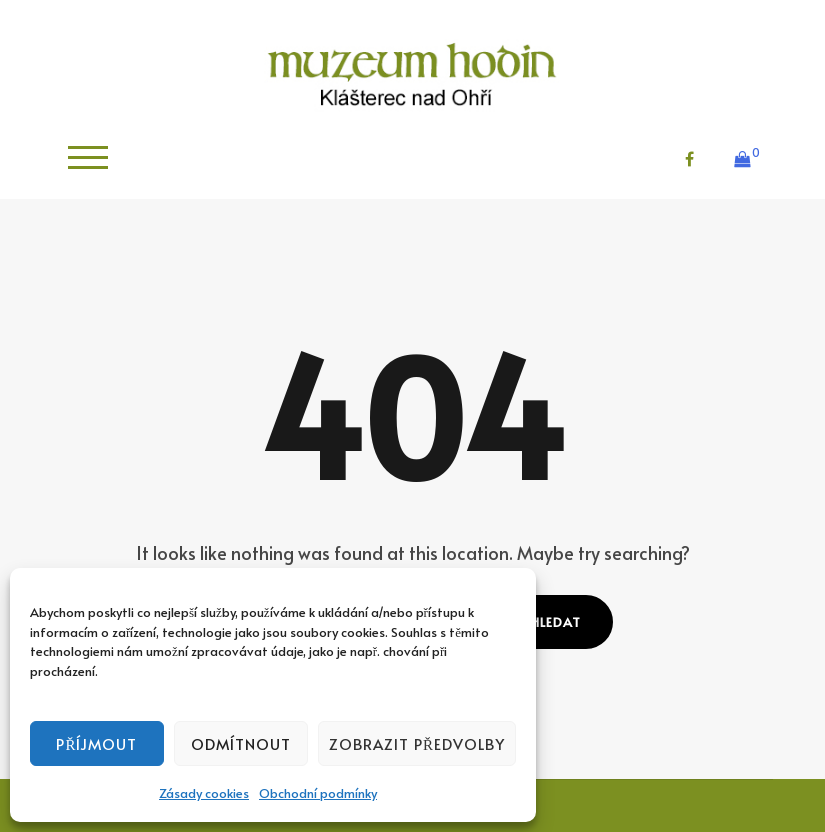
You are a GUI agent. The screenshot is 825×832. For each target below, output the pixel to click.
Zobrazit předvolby (417, 743)
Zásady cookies (204, 793)
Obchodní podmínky (318, 793)
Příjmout (96, 743)
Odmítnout (241, 743)
